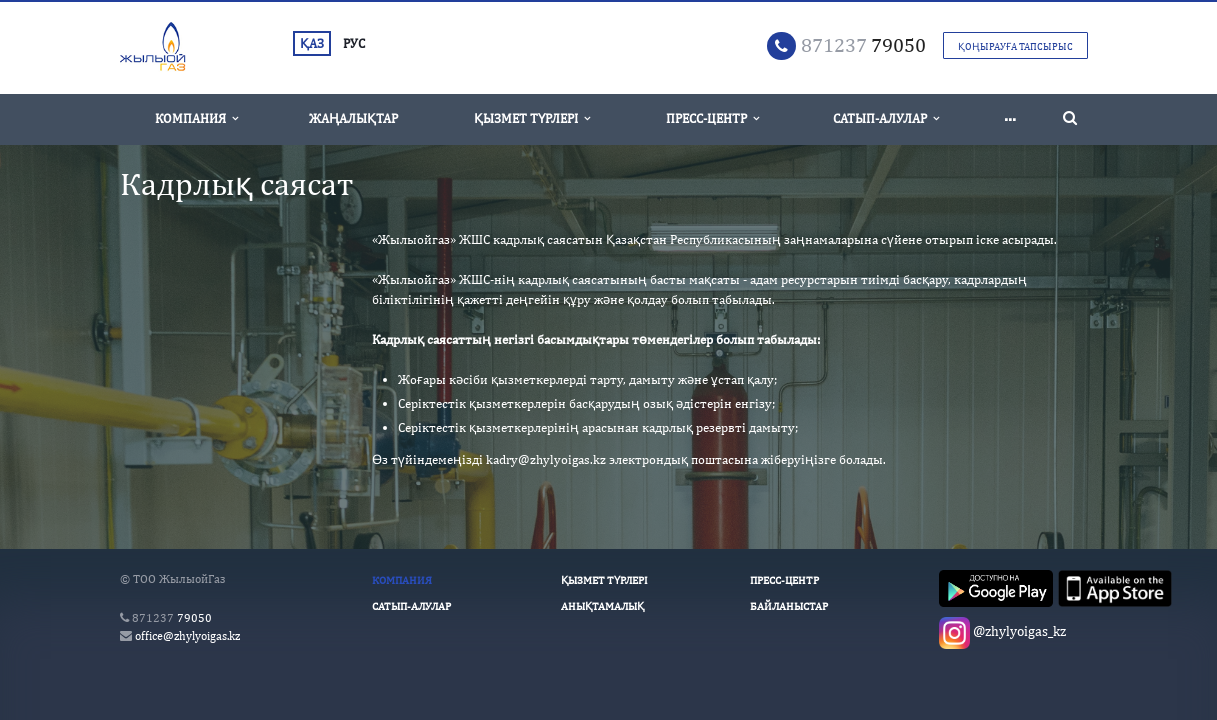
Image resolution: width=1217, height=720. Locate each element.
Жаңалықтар (353, 118)
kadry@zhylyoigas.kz (546, 459)
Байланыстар (789, 606)
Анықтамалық (602, 606)
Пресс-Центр (712, 118)
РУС (354, 43)
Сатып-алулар (886, 118)
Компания (196, 118)
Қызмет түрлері (532, 118)
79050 (863, 44)
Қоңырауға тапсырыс (1015, 46)
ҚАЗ (312, 43)
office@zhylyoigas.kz (187, 636)
